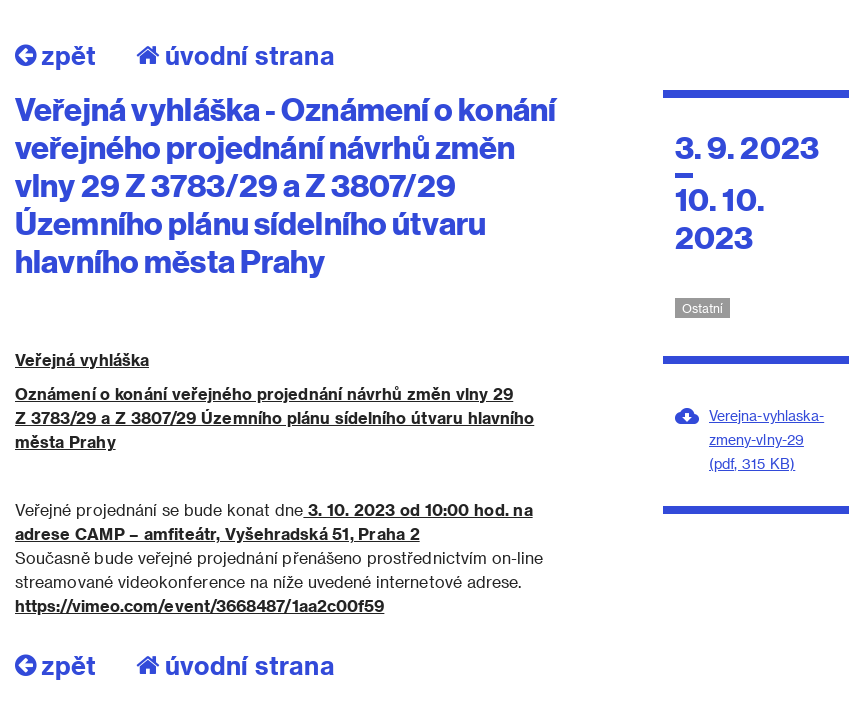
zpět (55, 55)
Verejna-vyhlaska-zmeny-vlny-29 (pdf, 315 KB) (766, 439)
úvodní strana (235, 55)
